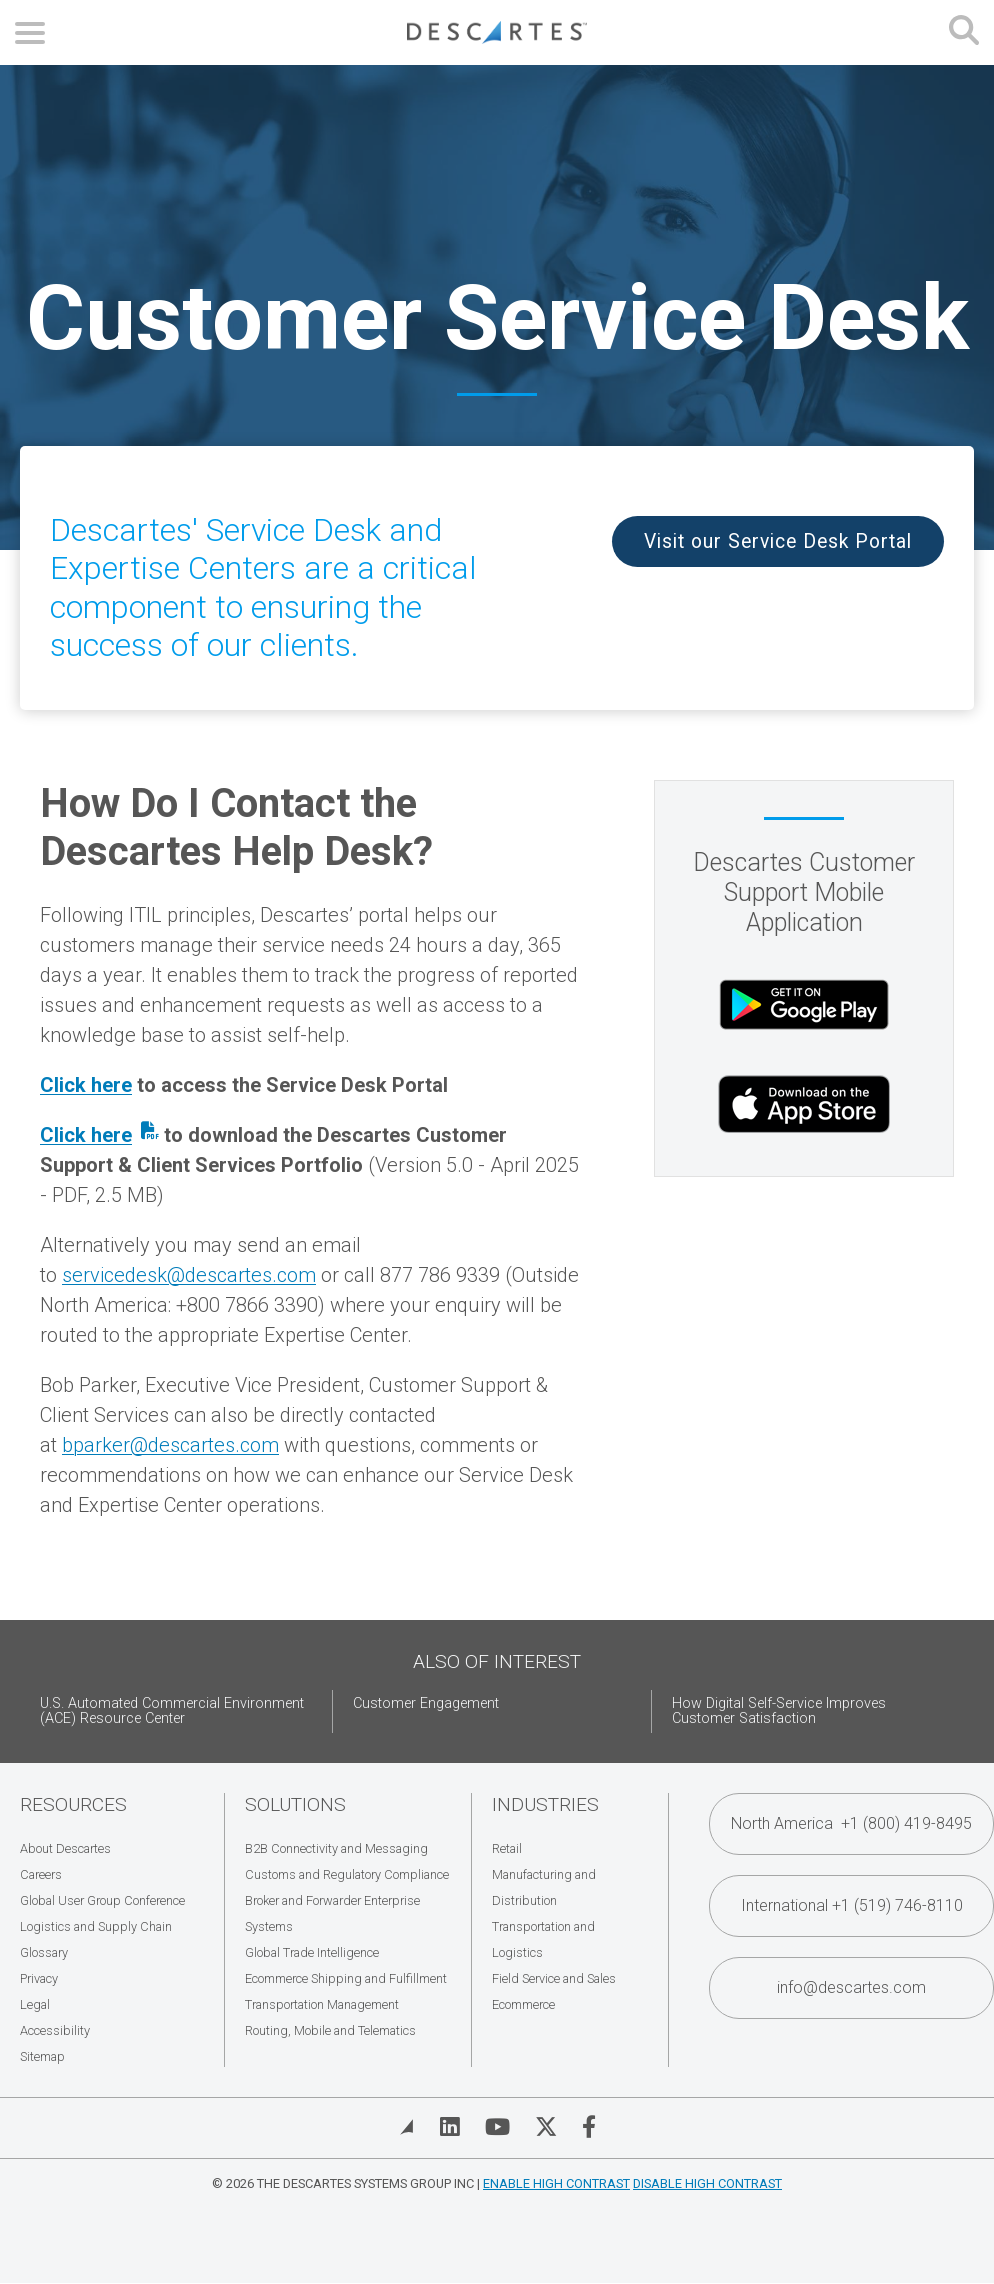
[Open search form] (964, 32)
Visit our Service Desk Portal (778, 541)
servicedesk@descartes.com (189, 1275)
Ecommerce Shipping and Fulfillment (346, 1978)
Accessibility (55, 2030)
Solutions (295, 1804)
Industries (545, 1804)
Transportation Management (322, 2004)
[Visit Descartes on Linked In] (450, 2127)
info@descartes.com (851, 1987)
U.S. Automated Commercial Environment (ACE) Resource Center (172, 1711)
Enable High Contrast (556, 2183)
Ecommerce (523, 2004)
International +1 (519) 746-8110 (852, 1905)
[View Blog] (407, 2127)
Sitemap (42, 2056)
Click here (86, 1085)
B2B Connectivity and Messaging (336, 1848)
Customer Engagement (426, 1703)
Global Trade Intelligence (312, 1952)
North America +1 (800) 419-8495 (851, 1823)
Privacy (39, 1978)
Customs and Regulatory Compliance (347, 1874)
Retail (507, 1848)
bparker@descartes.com (170, 1445)
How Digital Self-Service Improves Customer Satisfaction (779, 1711)
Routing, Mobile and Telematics (330, 2030)
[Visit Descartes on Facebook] (589, 2127)
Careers (41, 1874)
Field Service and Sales (554, 1978)
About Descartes (65, 1848)
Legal (35, 2004)
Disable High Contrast (707, 2183)
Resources (73, 1804)
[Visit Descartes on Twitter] (546, 2127)
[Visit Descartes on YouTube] (497, 2127)
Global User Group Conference (102, 1900)
